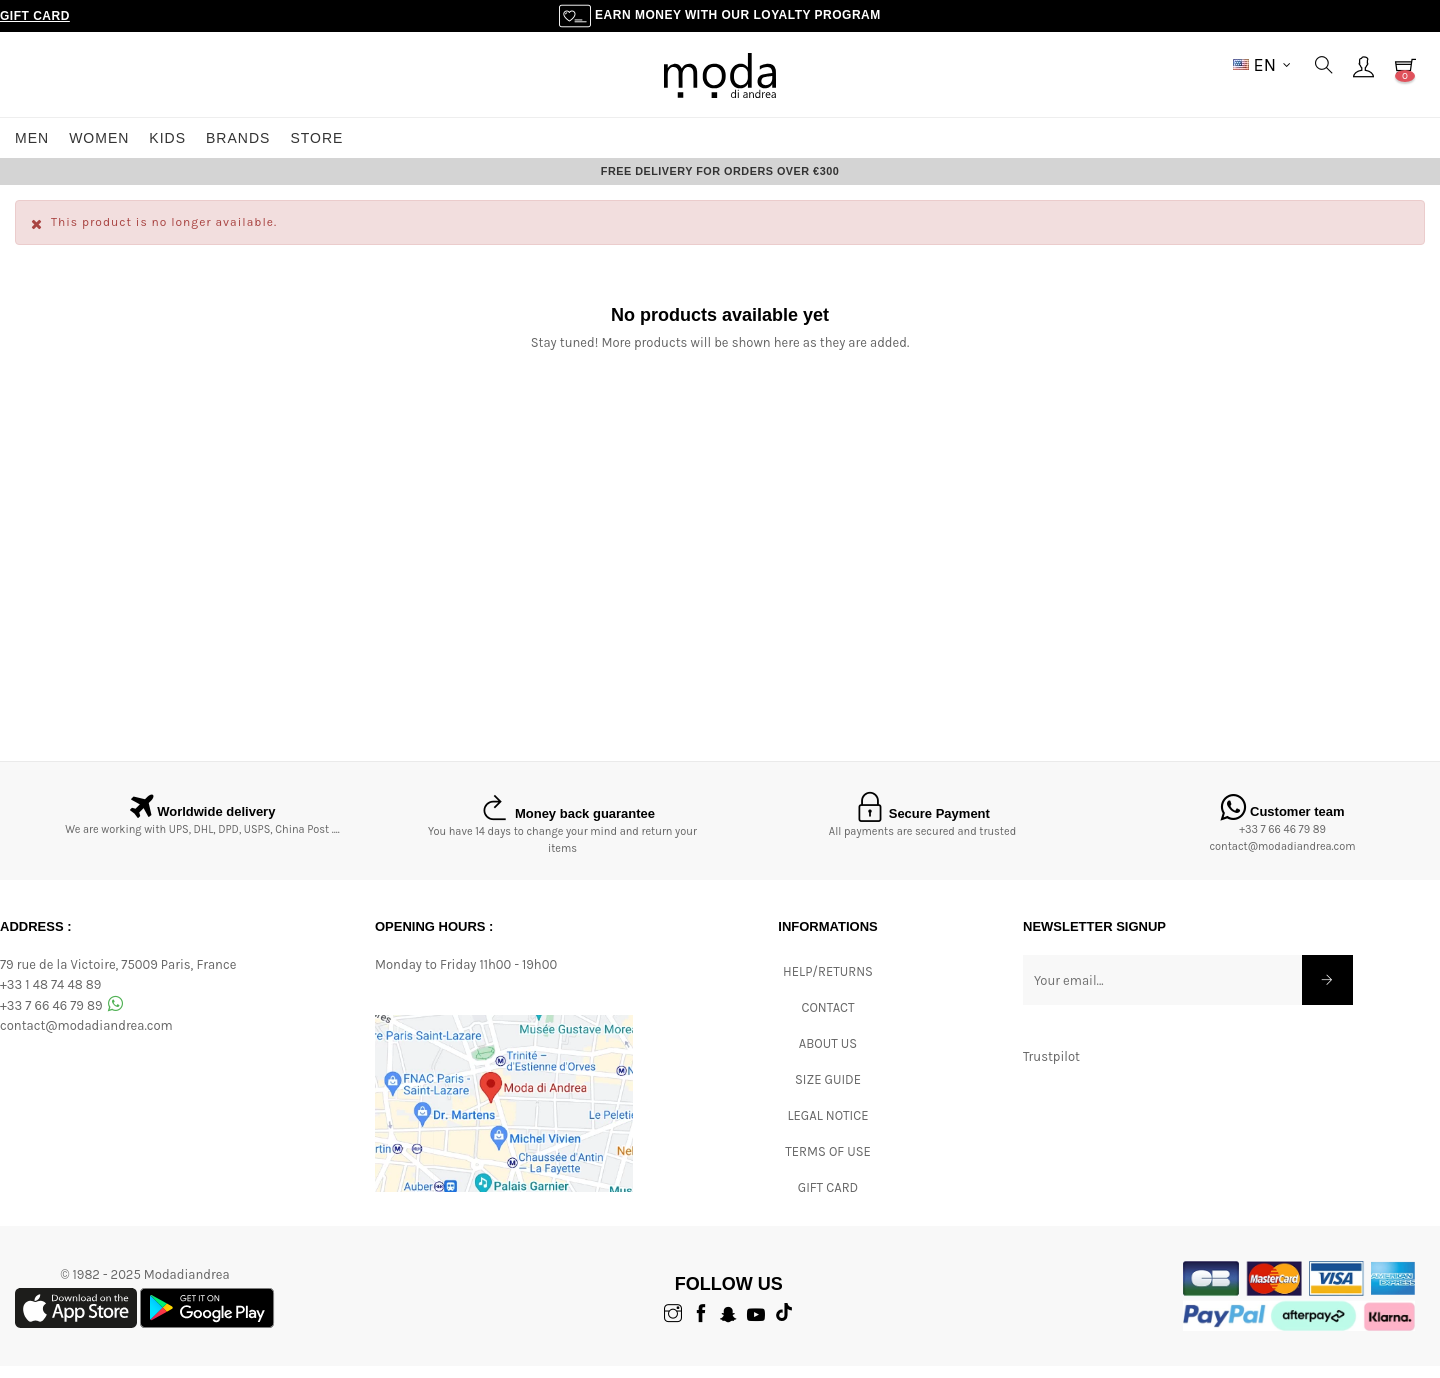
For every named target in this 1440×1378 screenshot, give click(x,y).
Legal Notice (827, 1127)
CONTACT (827, 1019)
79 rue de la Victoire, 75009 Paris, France (118, 975)
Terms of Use (828, 1163)
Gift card (828, 1199)
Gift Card (35, 16)
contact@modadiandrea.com (1282, 858)
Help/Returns (828, 983)
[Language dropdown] (1262, 65)
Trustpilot (1051, 1067)
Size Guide (828, 1091)
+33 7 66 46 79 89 (1282, 841)
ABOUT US (828, 1055)
